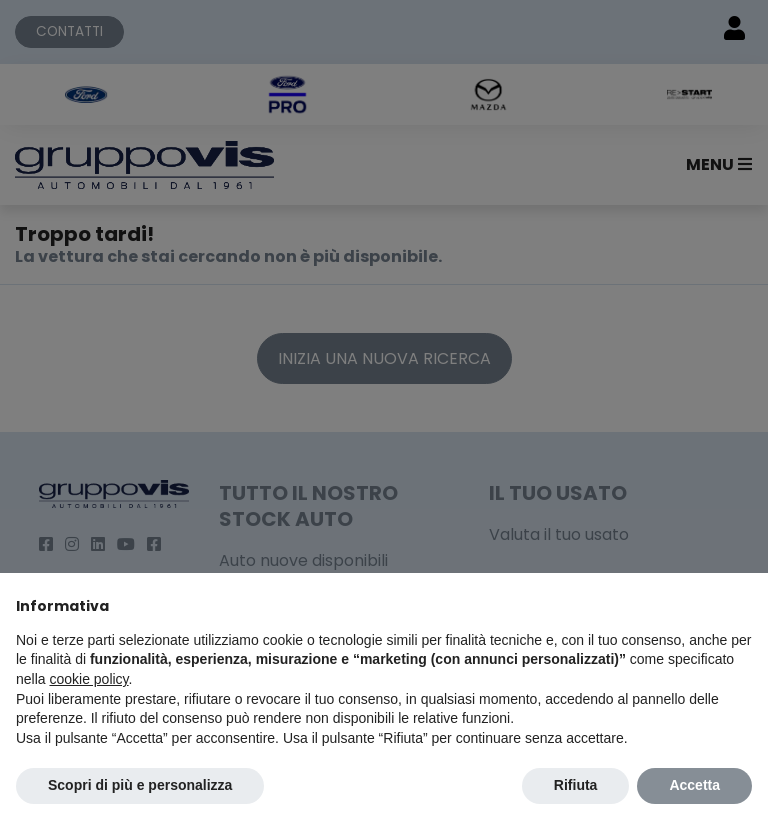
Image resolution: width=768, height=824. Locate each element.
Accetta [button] (694, 785)
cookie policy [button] (88, 679)
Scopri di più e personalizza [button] (140, 785)
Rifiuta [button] (576, 785)
